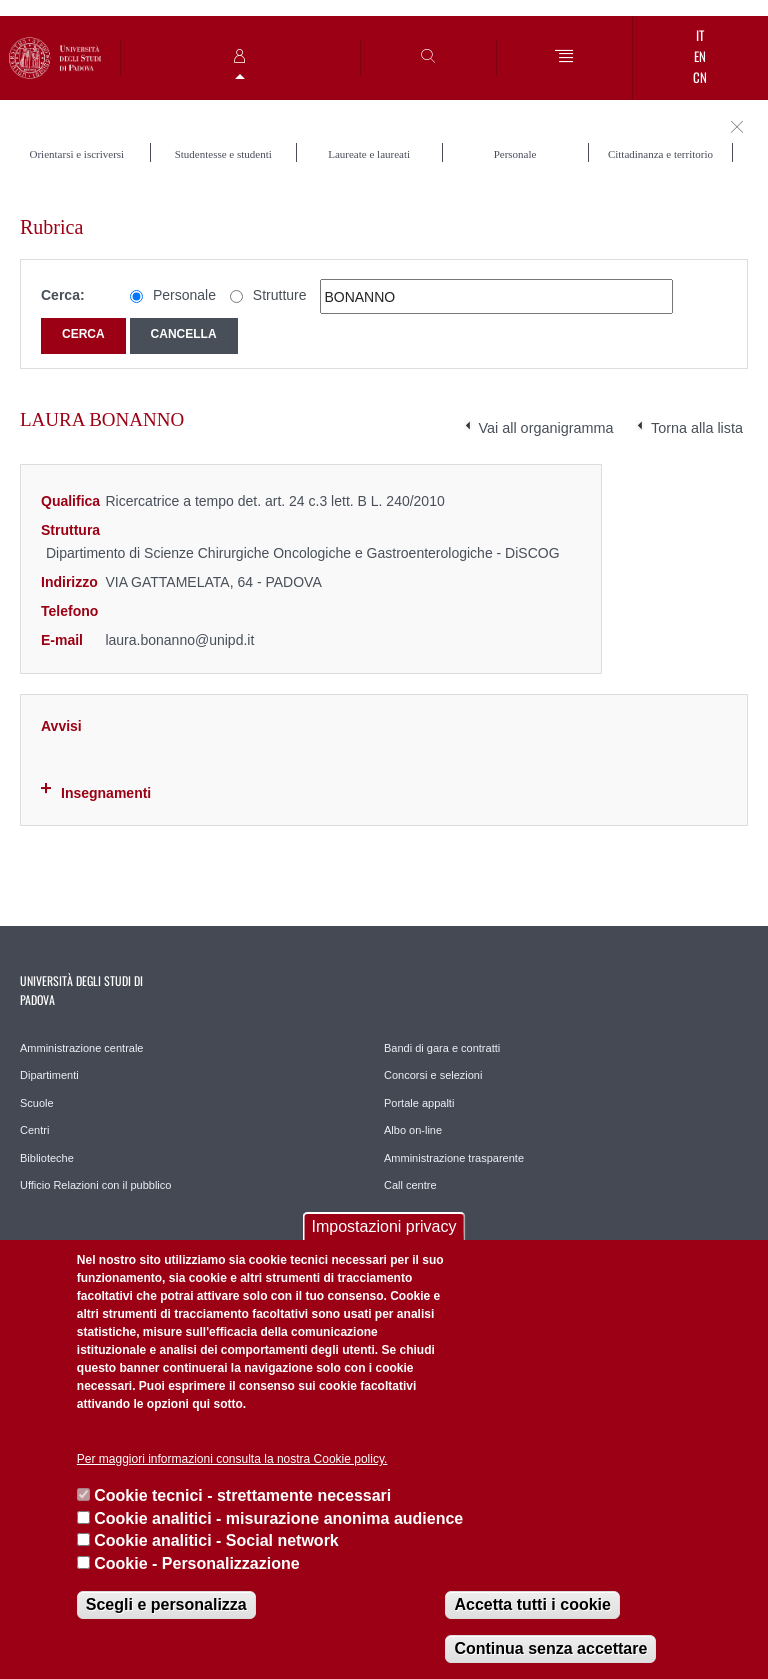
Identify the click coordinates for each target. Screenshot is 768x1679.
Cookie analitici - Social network (216, 1540)
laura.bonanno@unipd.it (179, 640)
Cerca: (63, 295)
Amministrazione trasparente (454, 1158)
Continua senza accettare (550, 1648)
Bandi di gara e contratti (442, 1048)
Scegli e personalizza (166, 1604)
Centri (34, 1130)
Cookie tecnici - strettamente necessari (242, 1495)
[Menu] (564, 57)
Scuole (37, 1103)
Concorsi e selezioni (433, 1075)
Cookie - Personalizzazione (196, 1563)
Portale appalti (419, 1103)
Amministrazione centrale (82, 1048)
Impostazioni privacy (384, 1226)
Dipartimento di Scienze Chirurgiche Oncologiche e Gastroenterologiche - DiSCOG (303, 553)
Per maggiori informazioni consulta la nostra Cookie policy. (232, 1459)
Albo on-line (413, 1130)
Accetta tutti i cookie (532, 1604)
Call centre (410, 1185)
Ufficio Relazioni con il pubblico (95, 1185)
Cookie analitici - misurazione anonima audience (278, 1518)
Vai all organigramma (546, 428)
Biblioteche (47, 1158)
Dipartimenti (49, 1075)
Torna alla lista (697, 428)
